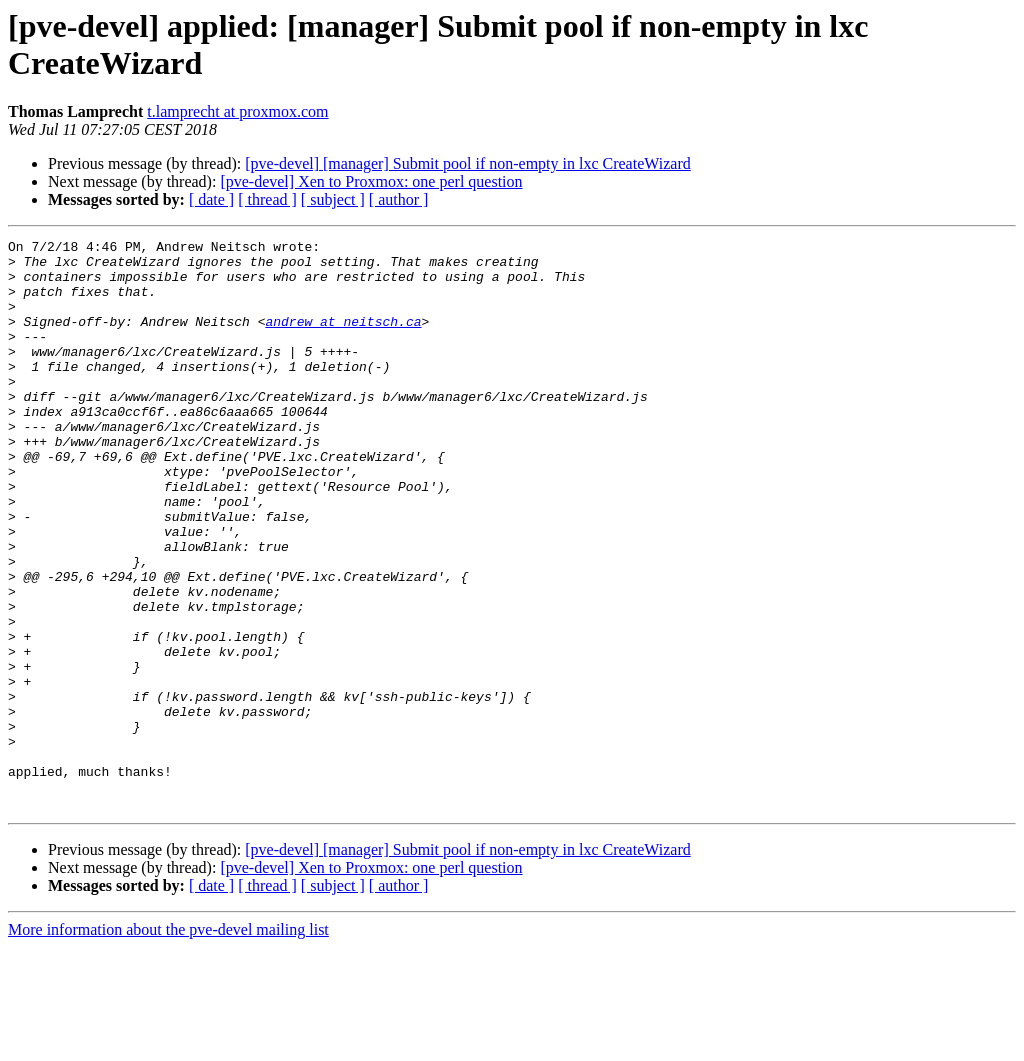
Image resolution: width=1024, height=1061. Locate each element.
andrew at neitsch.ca (343, 339)
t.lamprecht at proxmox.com (237, 111)
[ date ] (211, 199)
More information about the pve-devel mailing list (168, 1043)
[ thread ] (267, 199)
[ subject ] (333, 199)
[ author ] (399, 199)
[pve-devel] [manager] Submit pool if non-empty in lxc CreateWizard (467, 163)
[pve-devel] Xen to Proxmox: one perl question (371, 181)
